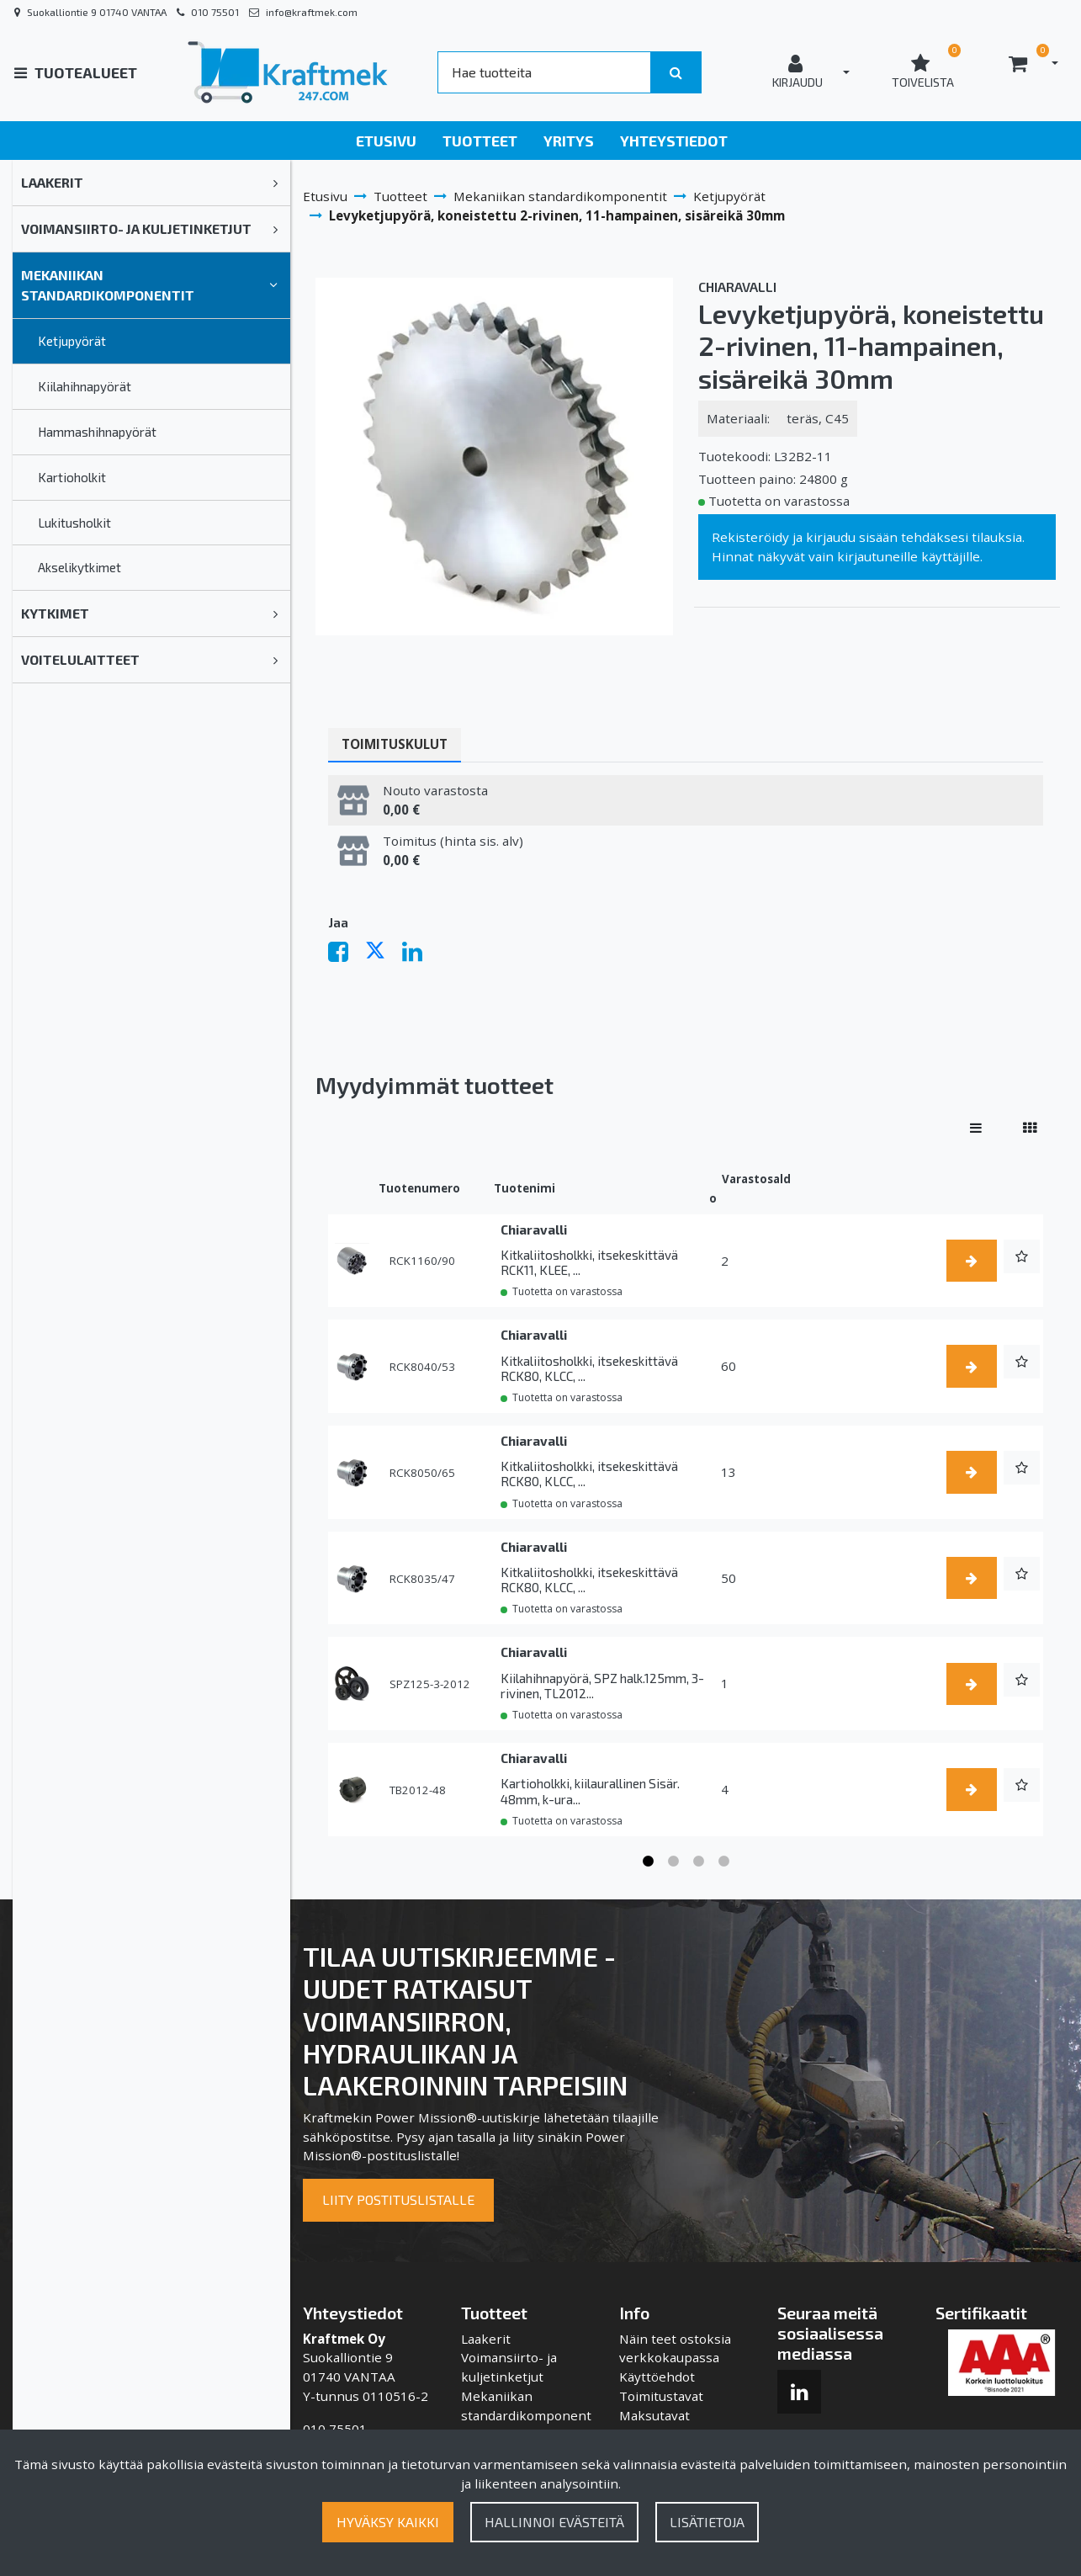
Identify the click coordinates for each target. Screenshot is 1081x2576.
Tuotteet (479, 140)
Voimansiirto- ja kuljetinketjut (136, 228)
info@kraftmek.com (312, 12)
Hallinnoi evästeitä (554, 2522)
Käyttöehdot (657, 2376)
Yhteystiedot (674, 140)
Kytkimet (55, 613)
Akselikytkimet (79, 567)
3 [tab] (698, 1861)
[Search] (544, 72)
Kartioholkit (72, 477)
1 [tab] (647, 1861)
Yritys (568, 140)
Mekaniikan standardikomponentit (107, 285)
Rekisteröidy (750, 536)
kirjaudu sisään (852, 536)
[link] (275, 182)
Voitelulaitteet (80, 659)
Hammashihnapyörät (97, 431)
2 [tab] (673, 1861)
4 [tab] (723, 1861)
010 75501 (215, 12)
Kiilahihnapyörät (84, 386)
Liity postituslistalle (398, 2199)
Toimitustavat (661, 2395)
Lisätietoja (707, 2522)
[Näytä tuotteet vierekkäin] (1030, 1127)
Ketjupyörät (72, 340)
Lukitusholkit (74, 522)
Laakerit (52, 182)
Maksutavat (654, 2415)
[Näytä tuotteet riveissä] (976, 1127)
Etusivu (386, 140)
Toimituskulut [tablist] (395, 744)
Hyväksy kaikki (387, 2522)
